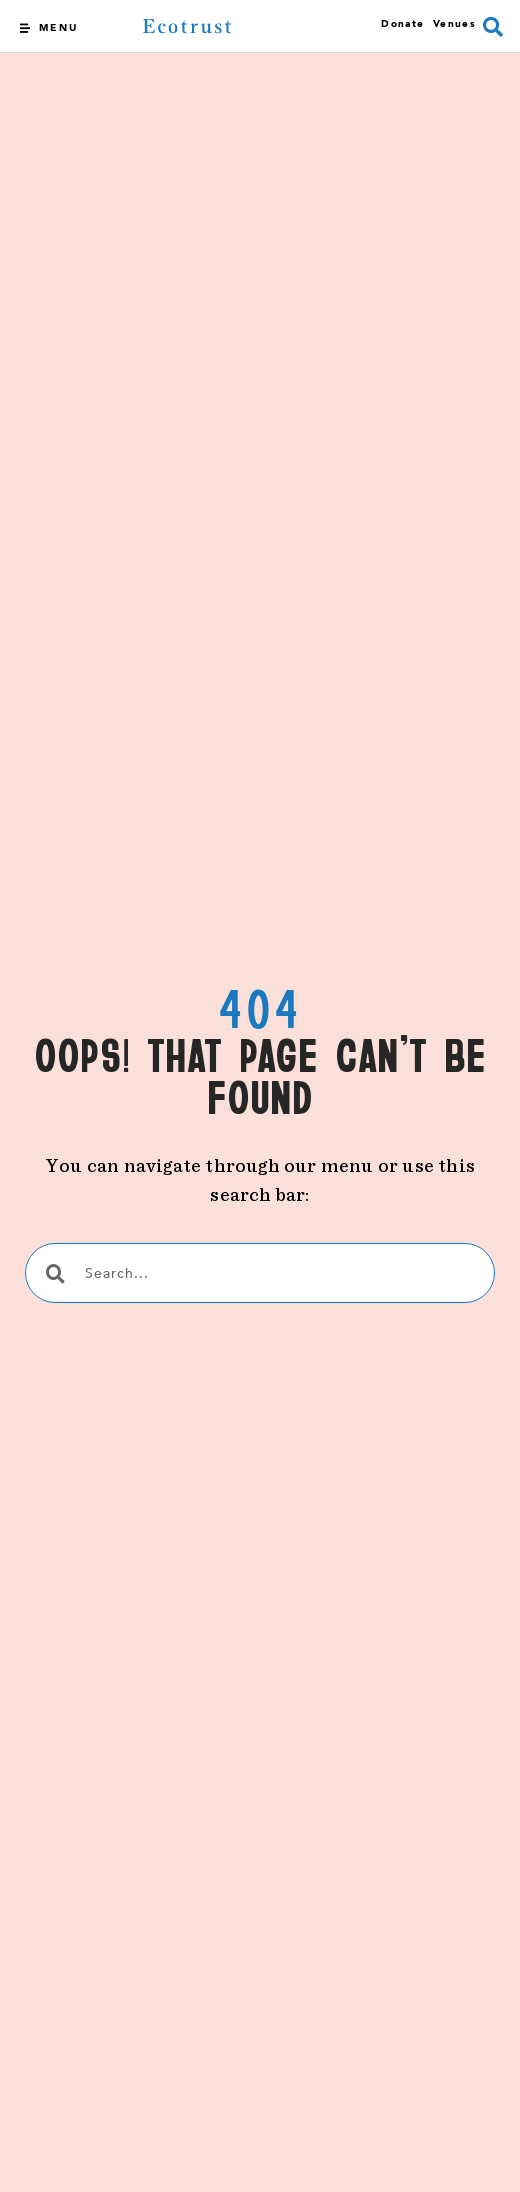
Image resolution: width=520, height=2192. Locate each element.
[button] (493, 27)
